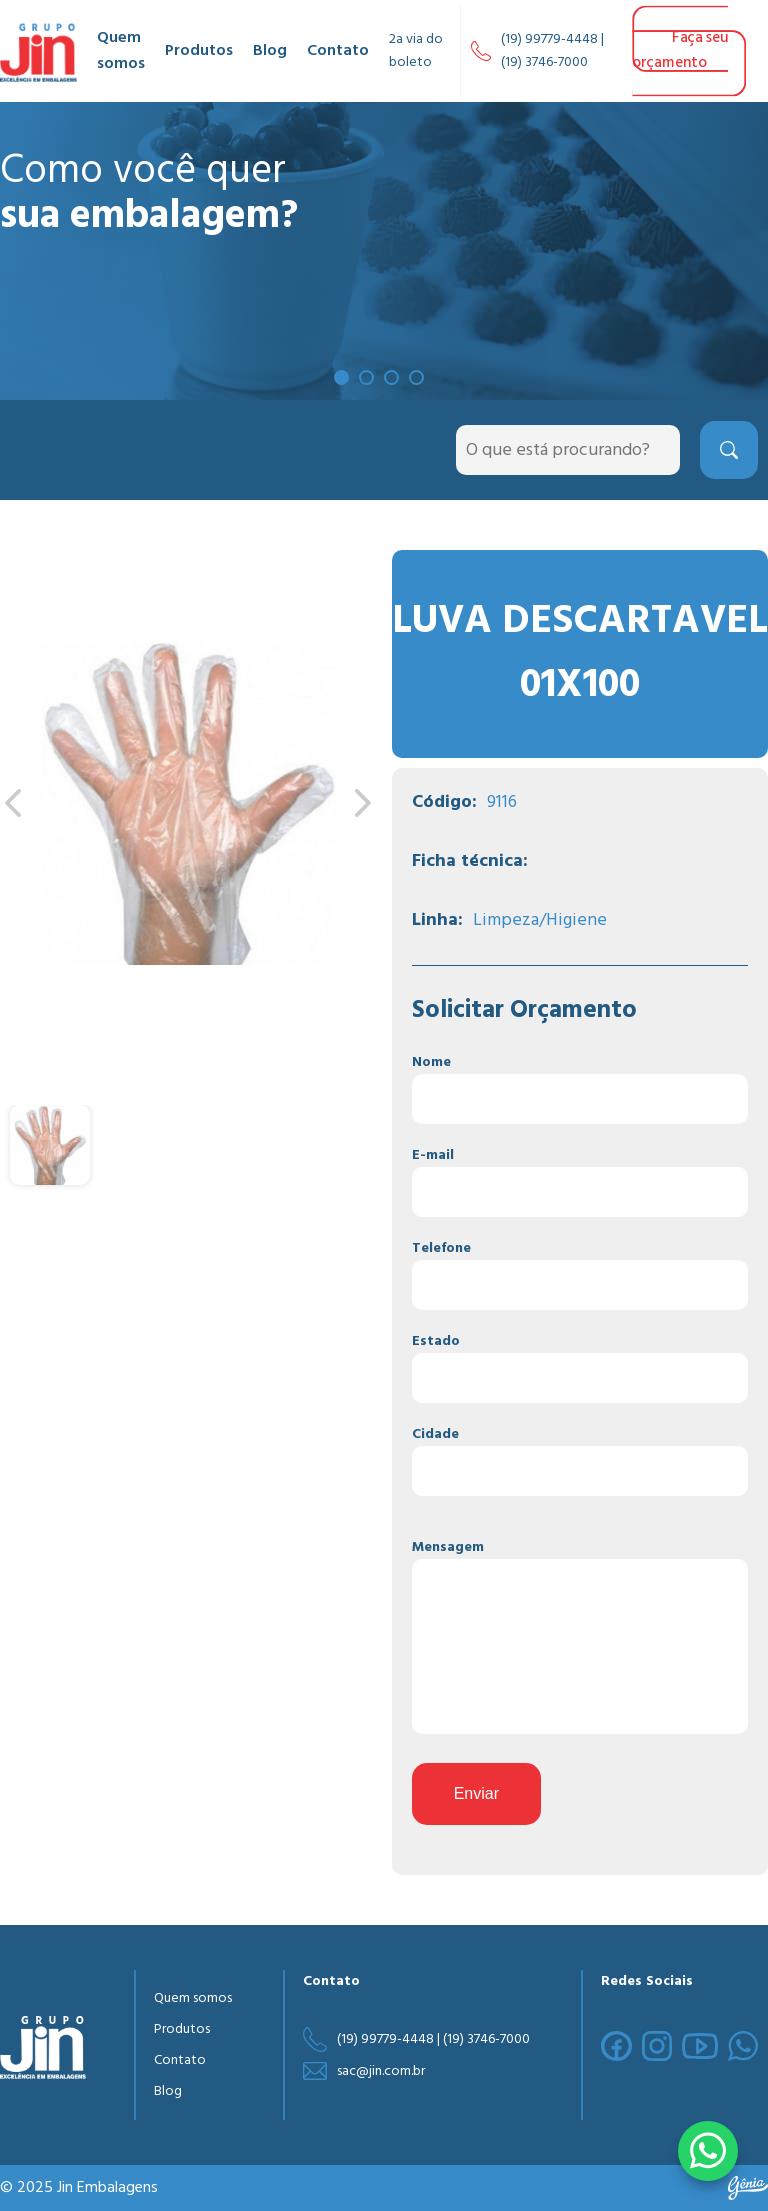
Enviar (476, 1793)
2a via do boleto (416, 51)
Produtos (199, 51)
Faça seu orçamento (680, 50)
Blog (270, 51)
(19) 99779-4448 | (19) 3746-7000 (552, 51)
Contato (338, 51)
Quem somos (121, 51)
